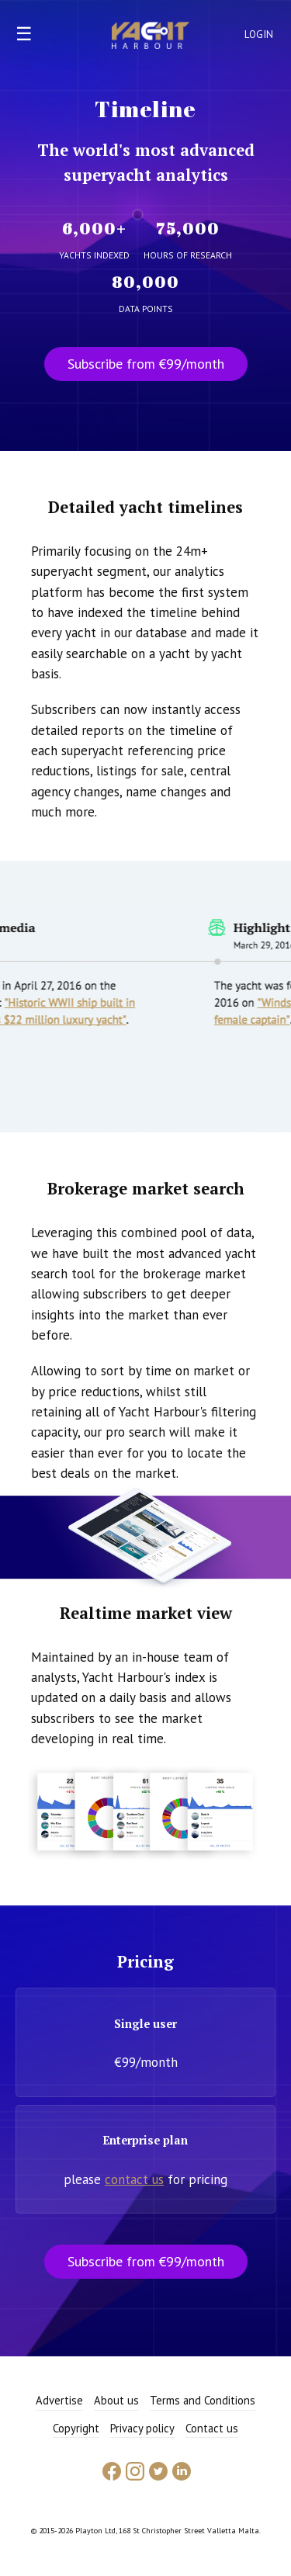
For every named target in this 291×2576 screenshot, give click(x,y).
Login (259, 34)
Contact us (211, 2428)
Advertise (59, 2400)
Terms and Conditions (202, 2400)
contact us (134, 2179)
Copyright (76, 2428)
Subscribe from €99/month (146, 364)
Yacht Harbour (150, 37)
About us (116, 2400)
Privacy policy (142, 2428)
